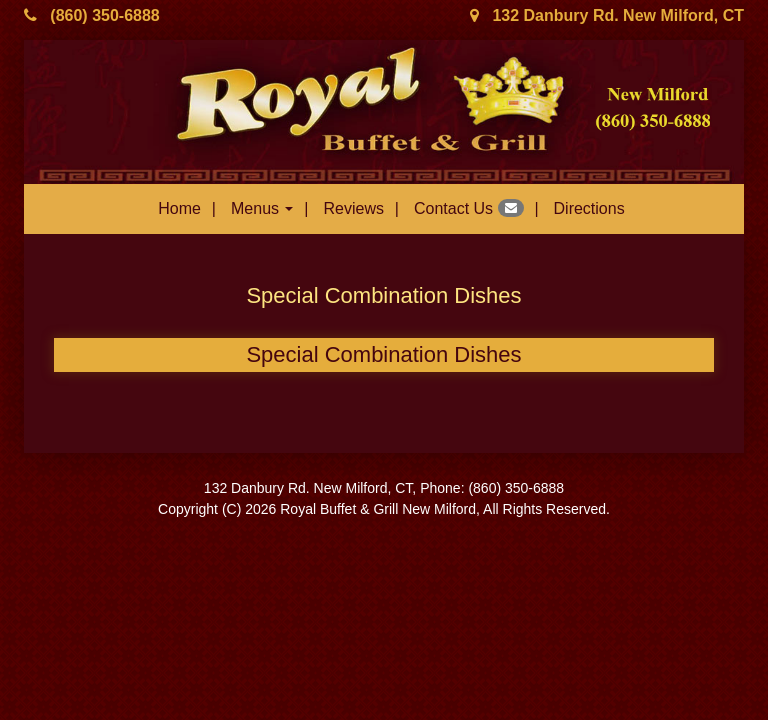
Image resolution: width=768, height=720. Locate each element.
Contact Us (469, 208)
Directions (589, 208)
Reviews (353, 208)
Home (179, 208)
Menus (262, 208)
